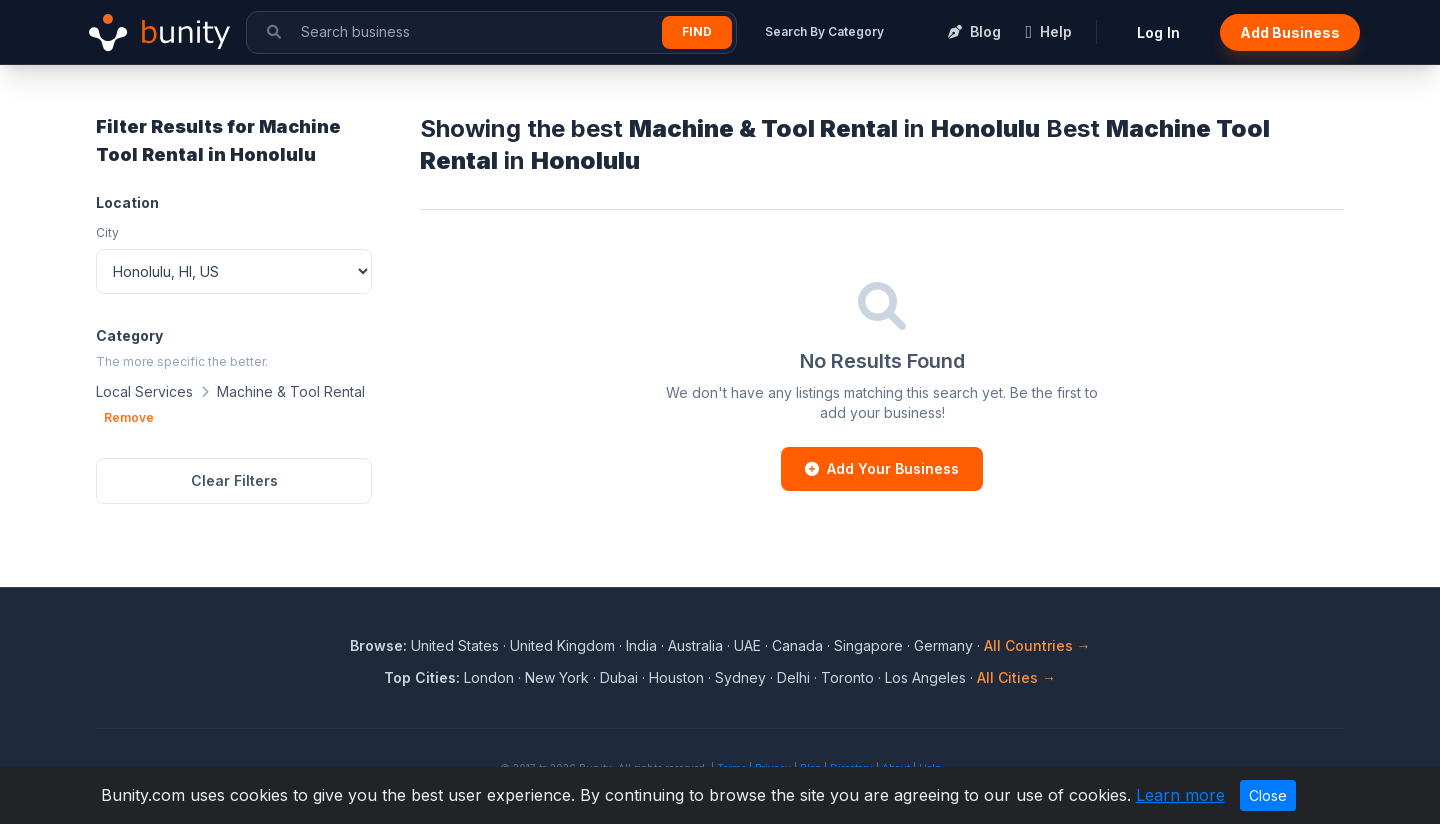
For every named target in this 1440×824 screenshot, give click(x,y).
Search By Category (824, 31)
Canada (797, 645)
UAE (747, 645)
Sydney (740, 677)
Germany (943, 645)
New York (557, 677)
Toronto (847, 677)
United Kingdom (562, 645)
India (641, 645)
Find (697, 31)
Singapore (868, 645)
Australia (695, 645)
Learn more (1180, 795)
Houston (676, 677)
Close (1268, 795)
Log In (1158, 32)
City (107, 232)
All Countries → (1037, 645)
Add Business (1290, 32)
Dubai (619, 677)
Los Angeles (925, 677)
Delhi (793, 677)
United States (455, 645)
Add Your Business (882, 468)
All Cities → (1016, 677)
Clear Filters (234, 480)
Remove (129, 417)
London (489, 677)
